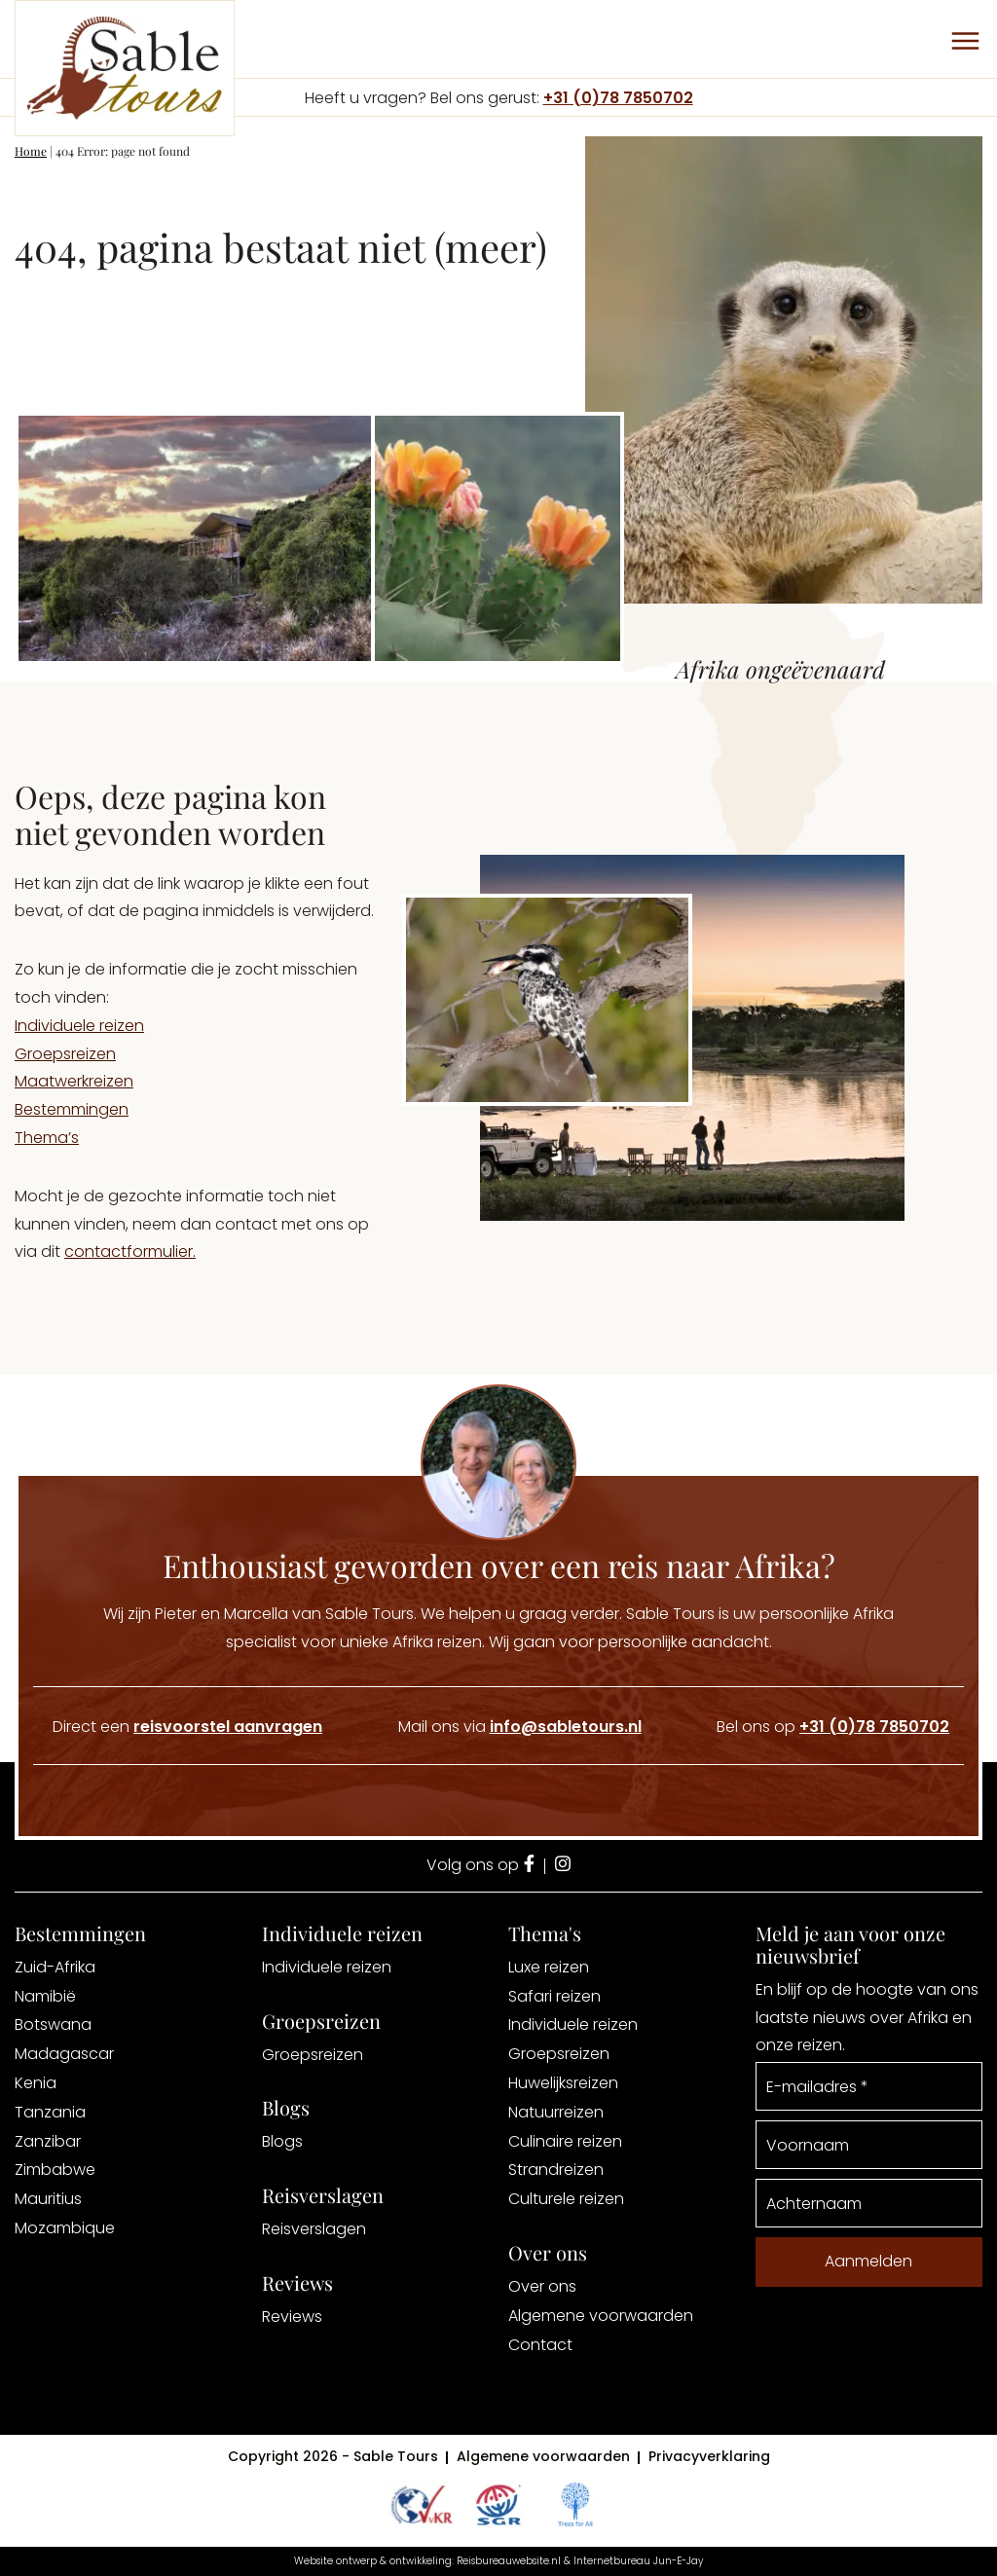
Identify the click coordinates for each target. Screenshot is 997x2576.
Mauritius (48, 2199)
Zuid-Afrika (55, 1967)
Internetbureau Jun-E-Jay (638, 2561)
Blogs (282, 2141)
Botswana (53, 2024)
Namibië (45, 1996)
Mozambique (65, 2228)
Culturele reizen (566, 2199)
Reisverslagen (314, 2229)
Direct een (187, 1726)
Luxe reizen (548, 1967)
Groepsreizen (65, 1054)
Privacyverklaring (709, 2456)
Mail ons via (520, 1726)
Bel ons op (833, 1726)
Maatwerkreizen (74, 1081)
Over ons (542, 2286)
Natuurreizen (556, 2112)
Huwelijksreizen (563, 2083)
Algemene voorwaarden (600, 2315)
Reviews (292, 2316)
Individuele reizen (79, 1025)
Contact (540, 2345)
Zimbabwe (55, 2169)
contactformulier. (130, 1251)
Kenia (35, 2083)
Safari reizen (554, 1996)
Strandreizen (556, 2169)
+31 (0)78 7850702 (618, 98)
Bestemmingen (72, 1109)
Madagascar (64, 2053)
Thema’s (47, 1137)
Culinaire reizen (565, 2141)
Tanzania (50, 2112)
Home (31, 151)
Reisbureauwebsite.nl (509, 2561)
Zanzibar (48, 2141)
